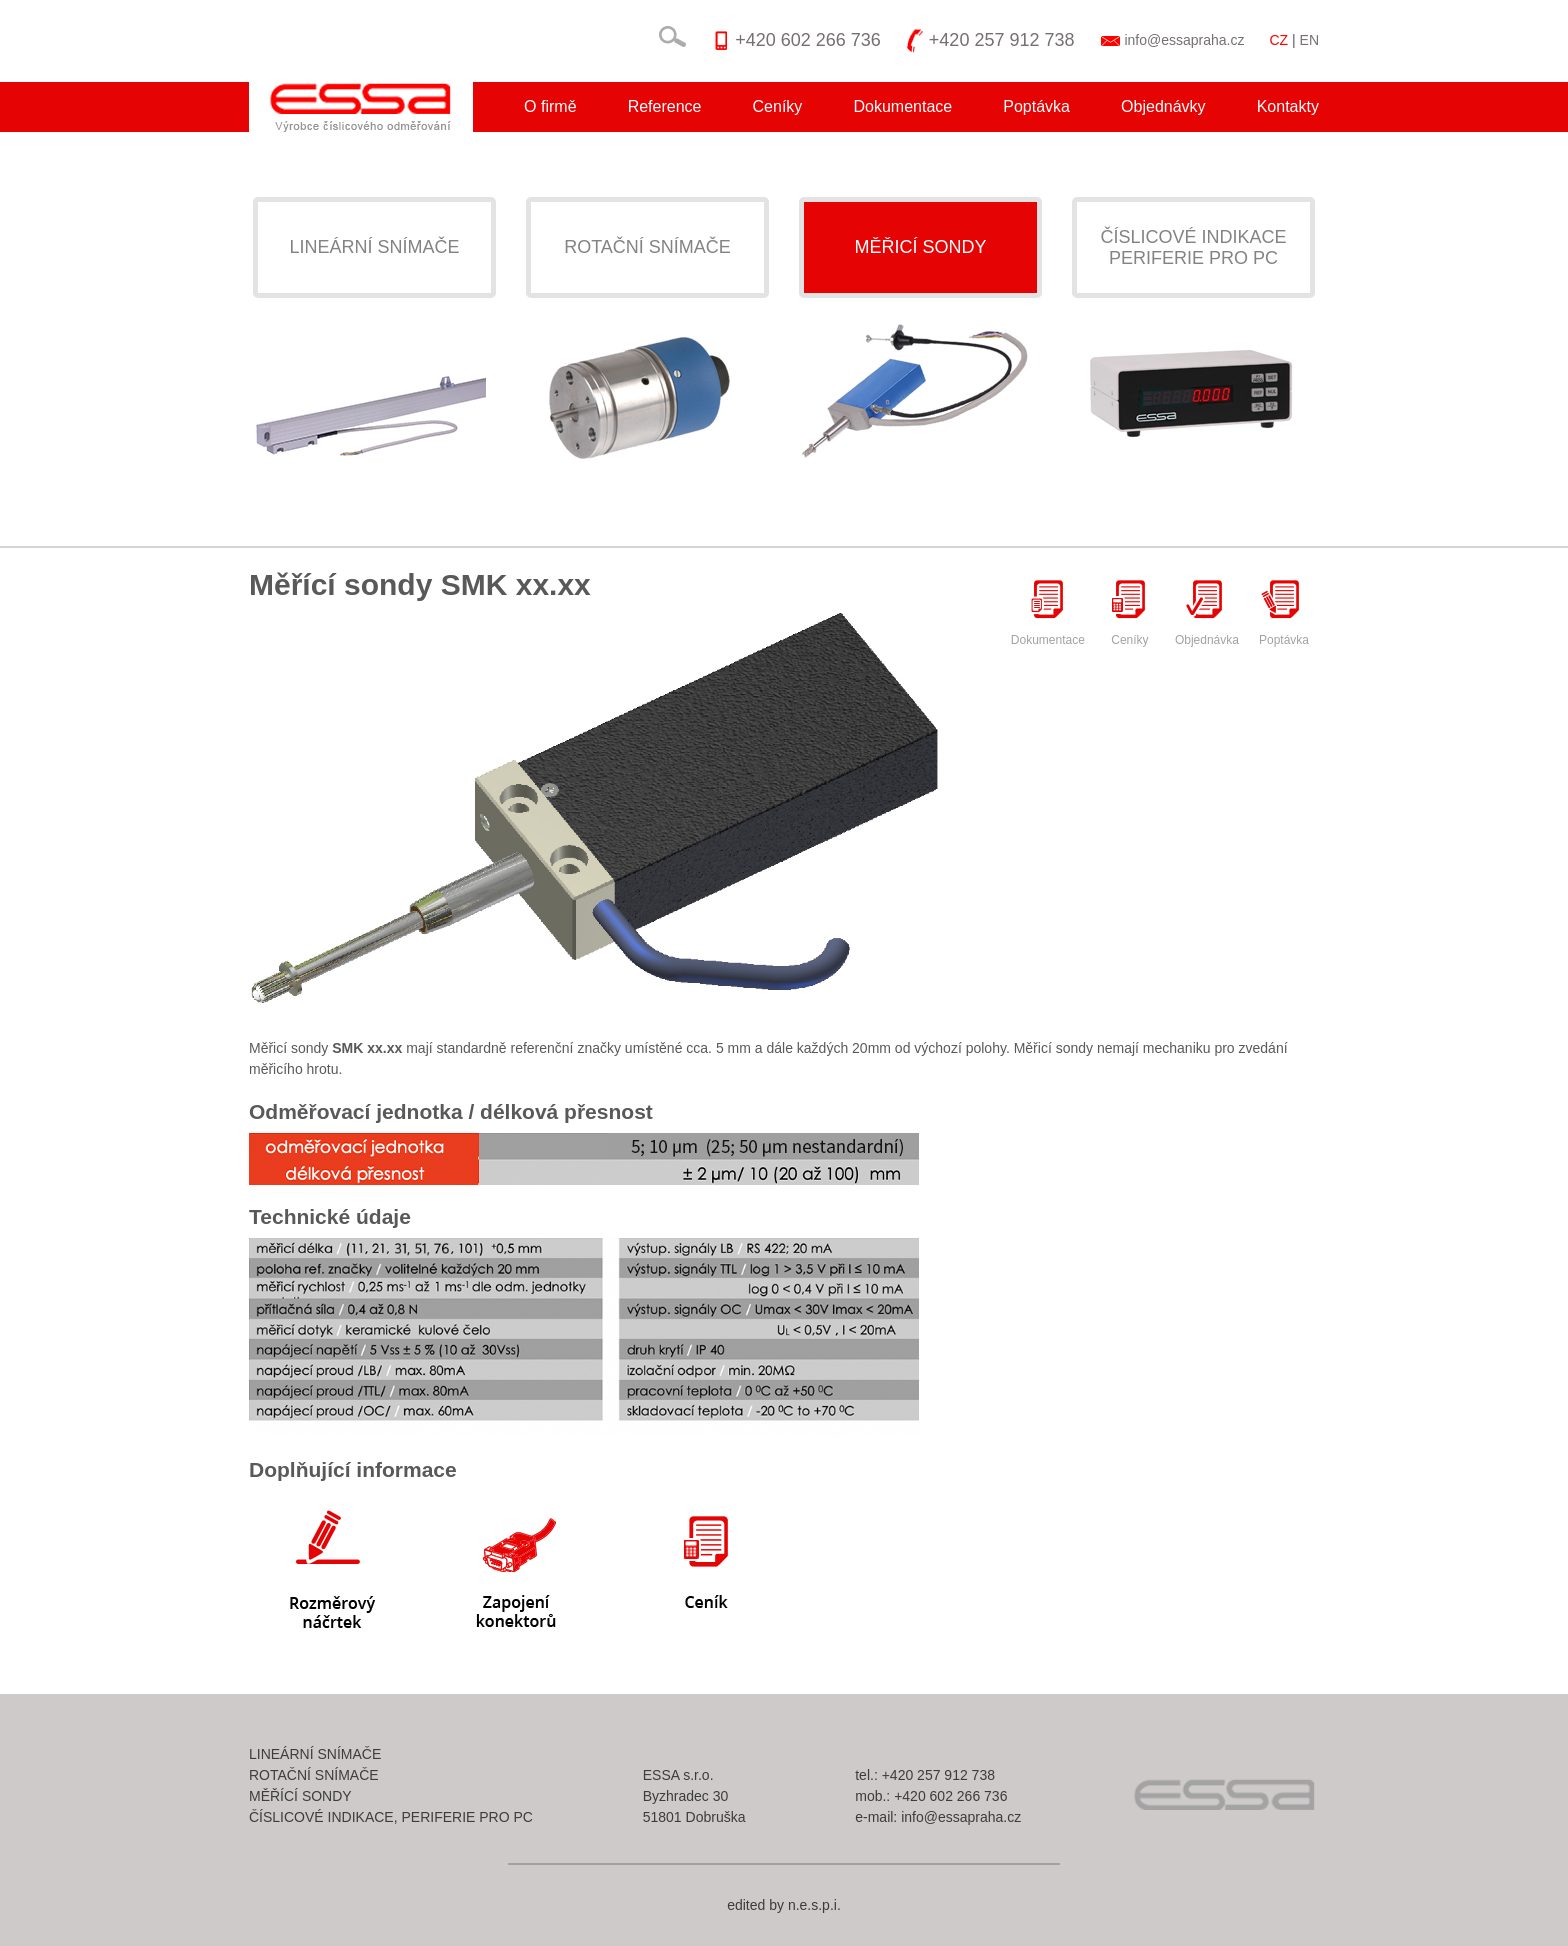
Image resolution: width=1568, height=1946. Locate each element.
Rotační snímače (647, 247)
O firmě (550, 106)
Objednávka (1207, 612)
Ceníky (778, 106)
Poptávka (1036, 106)
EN (1309, 40)
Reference (665, 106)
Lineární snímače (374, 247)
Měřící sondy (300, 1796)
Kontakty (1288, 106)
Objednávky (1163, 106)
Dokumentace (902, 106)
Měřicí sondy (920, 247)
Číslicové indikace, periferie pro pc (391, 1817)
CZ (1278, 40)
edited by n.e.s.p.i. (784, 1905)
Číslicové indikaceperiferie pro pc (1193, 247)
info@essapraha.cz (1184, 40)
